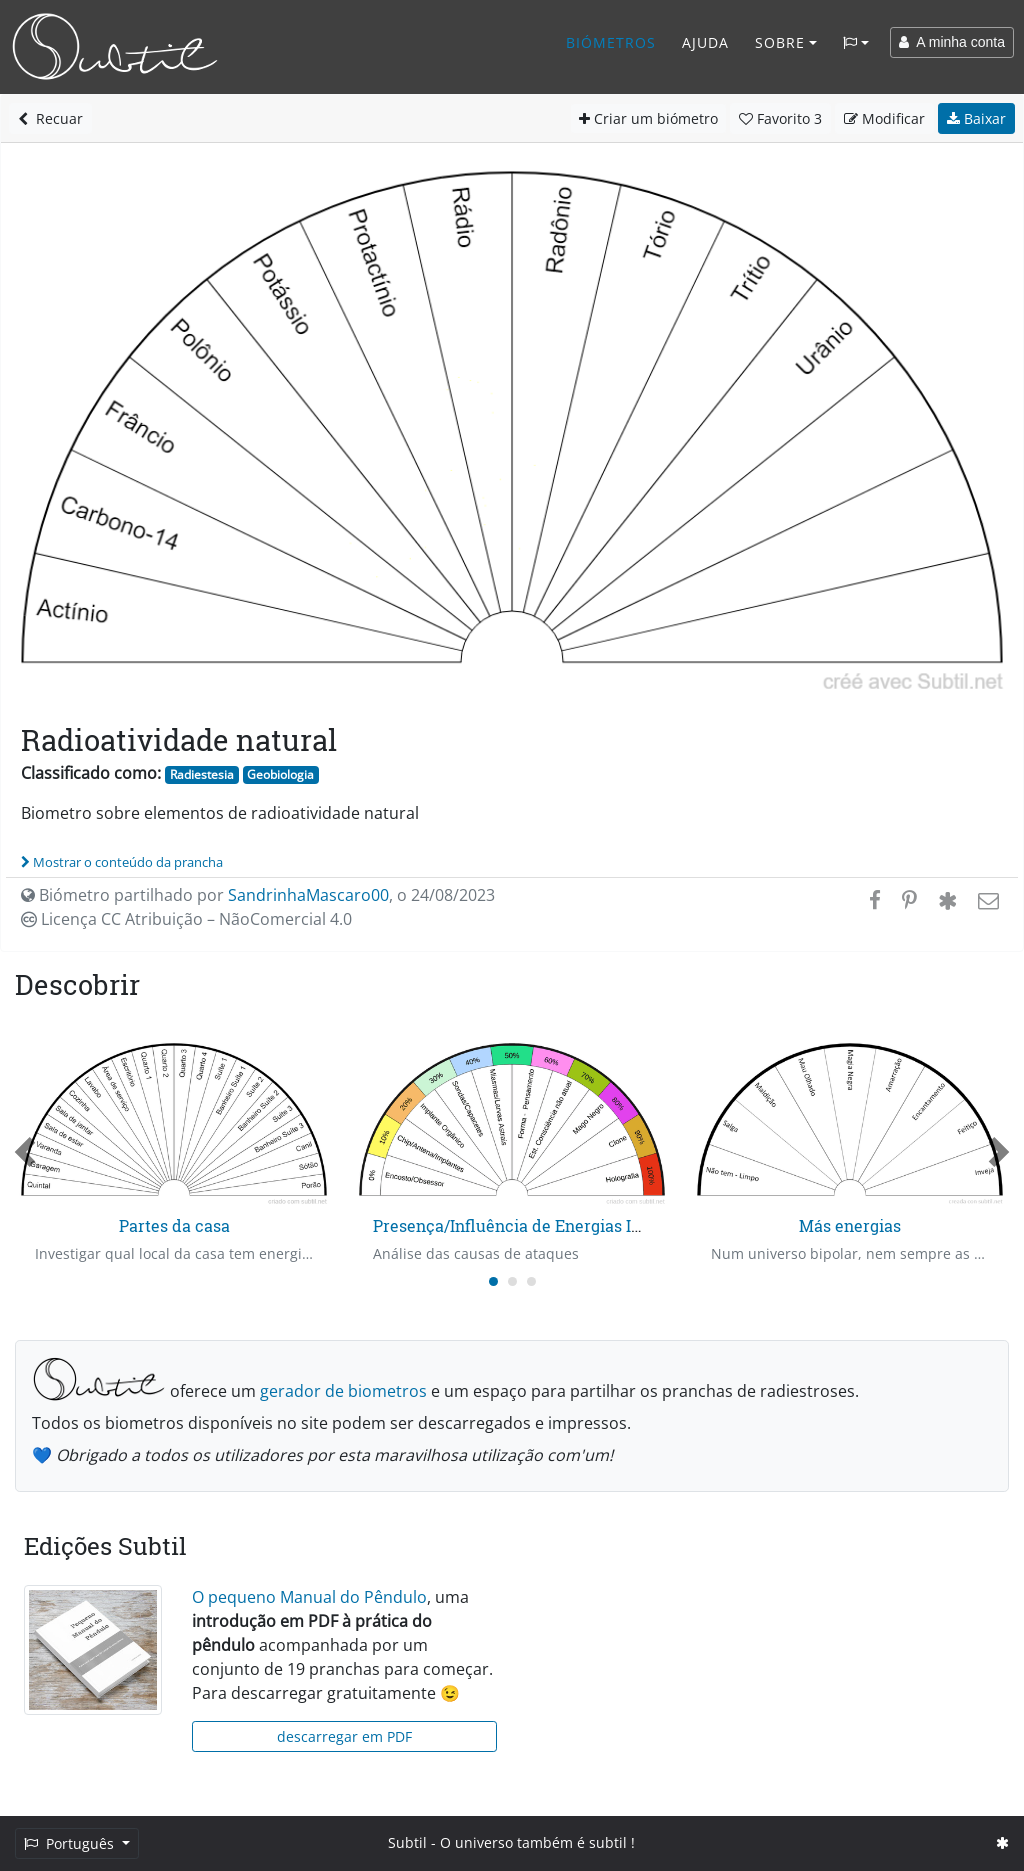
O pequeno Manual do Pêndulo (309, 1597)
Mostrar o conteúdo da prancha (122, 862)
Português (71, 1843)
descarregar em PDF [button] (344, 1736)
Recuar (50, 118)
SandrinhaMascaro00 (308, 895)
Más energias (850, 1225)
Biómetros (611, 42)
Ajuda (705, 42)
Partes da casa (174, 1225)
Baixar (976, 118)
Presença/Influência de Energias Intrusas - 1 (541, 1225)
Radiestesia (202, 774)
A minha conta (952, 42)
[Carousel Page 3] (531, 1281)
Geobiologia (280, 774)
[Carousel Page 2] (512, 1281)
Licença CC (186, 919)
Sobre (780, 42)
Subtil (407, 1842)
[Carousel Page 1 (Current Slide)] (493, 1281)
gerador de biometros (343, 1391)
